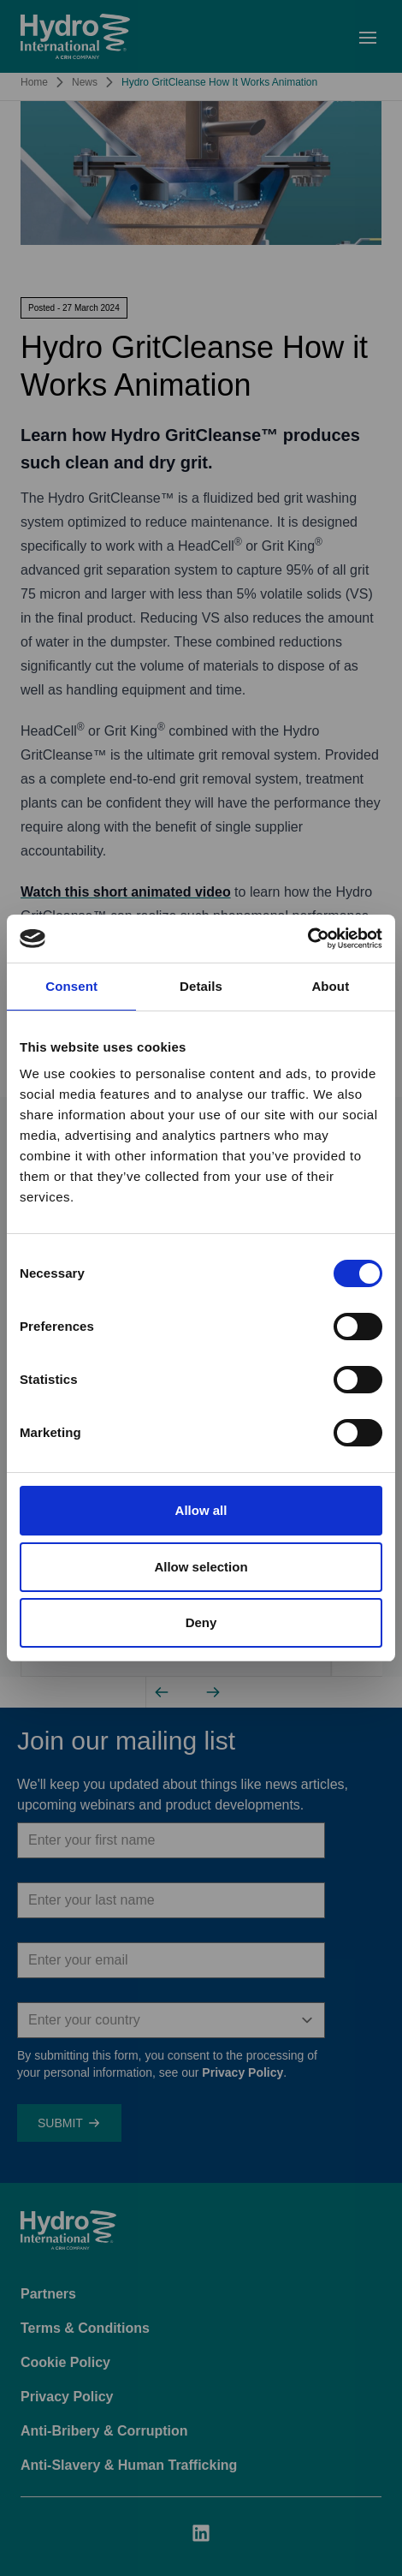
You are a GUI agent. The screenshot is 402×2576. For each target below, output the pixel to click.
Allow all (201, 1510)
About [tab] (330, 986)
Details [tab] (201, 986)
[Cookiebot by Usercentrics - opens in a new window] (307, 938)
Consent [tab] (71, 986)
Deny (201, 1622)
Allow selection (200, 1566)
